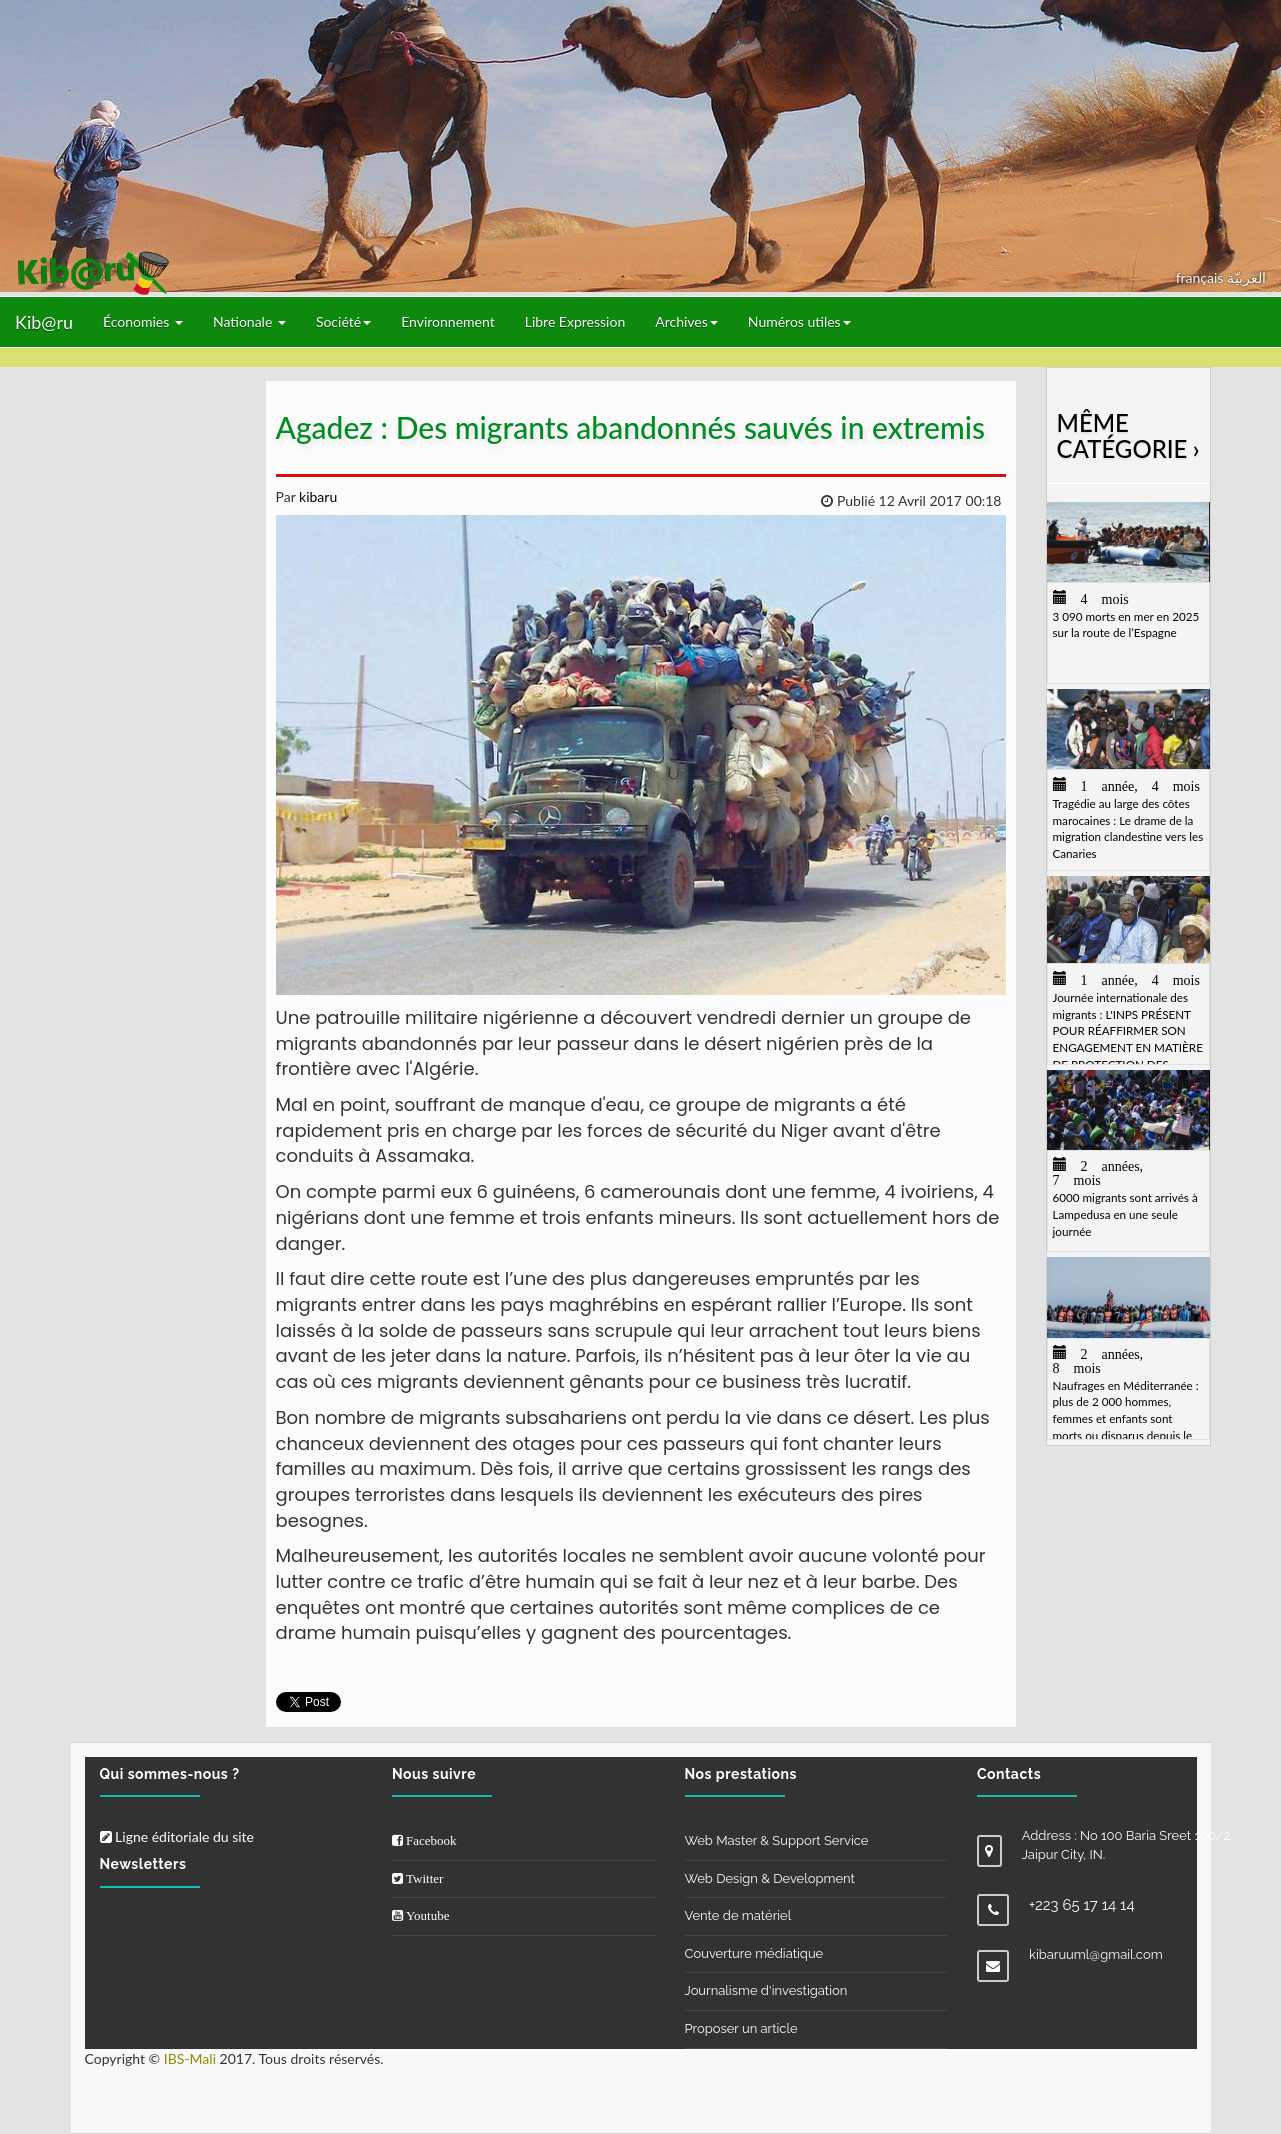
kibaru (316, 496)
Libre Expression (575, 321)
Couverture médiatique (754, 1953)
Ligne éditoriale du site (177, 1836)
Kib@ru (44, 322)
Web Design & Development (770, 1878)
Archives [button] (686, 321)
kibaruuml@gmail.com (1096, 1954)
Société (343, 321)
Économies (143, 321)
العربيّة (1246, 277)
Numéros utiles (799, 321)
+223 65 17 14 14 (1082, 1905)
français (1201, 277)
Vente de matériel (738, 1915)
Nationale (249, 321)
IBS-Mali (190, 2058)
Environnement (448, 321)
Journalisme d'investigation (766, 1990)
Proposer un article (741, 2028)
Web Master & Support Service (777, 1840)
